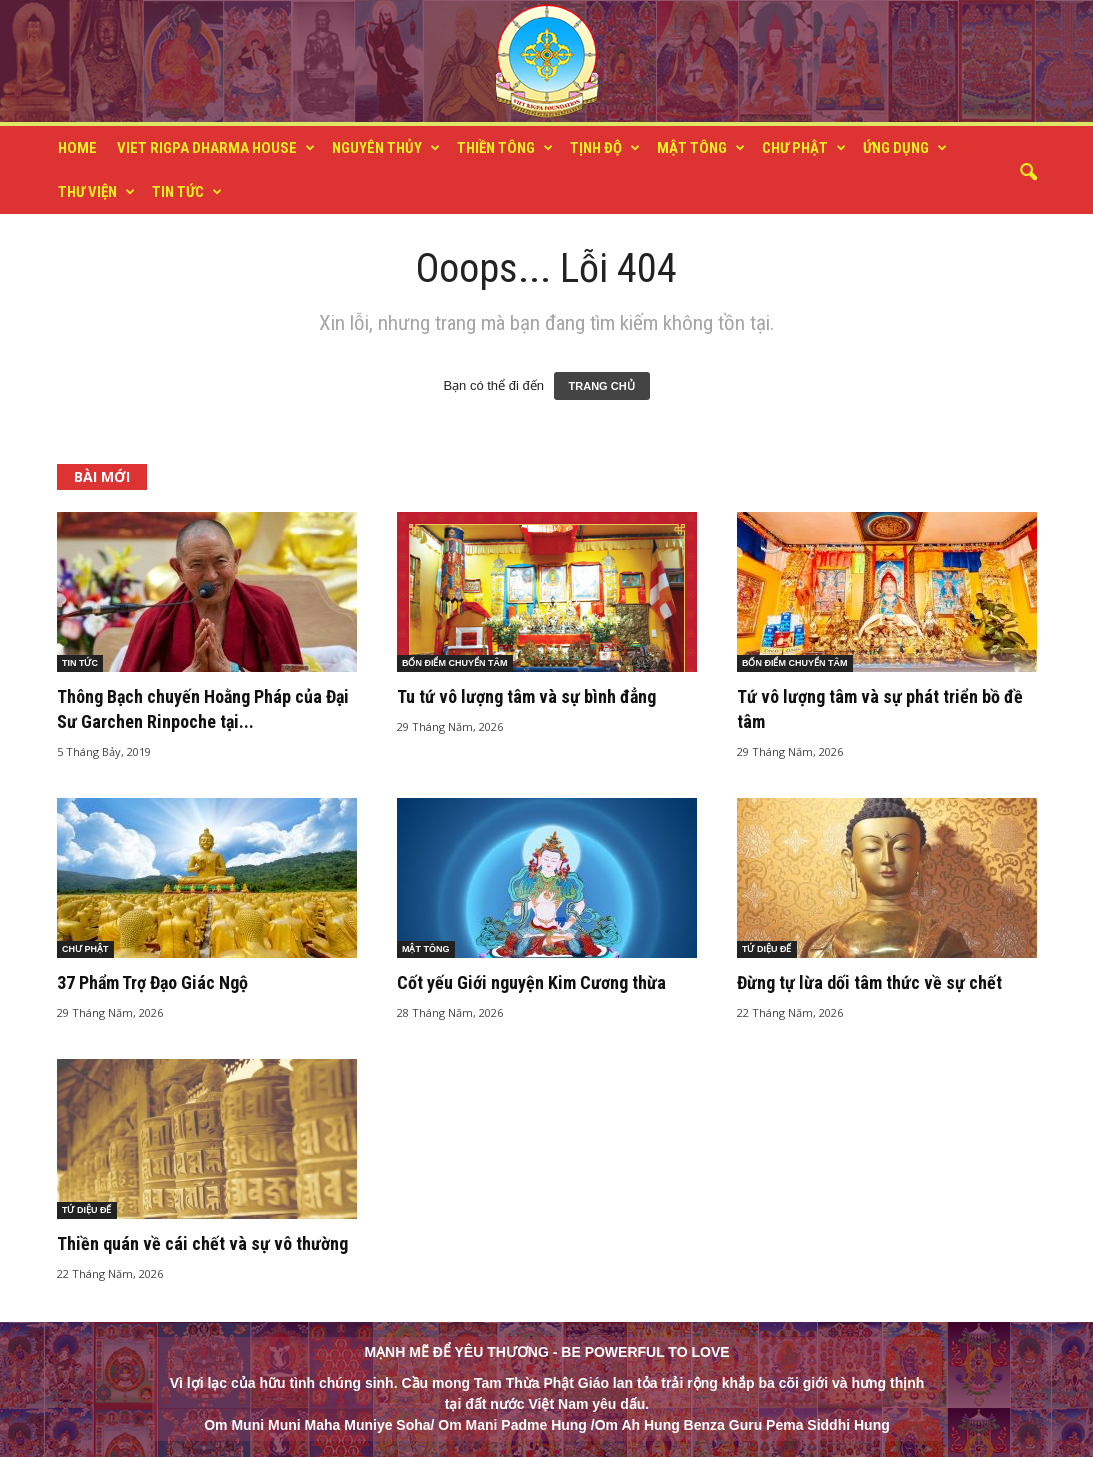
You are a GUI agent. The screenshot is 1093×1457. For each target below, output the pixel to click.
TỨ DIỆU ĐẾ (767, 949)
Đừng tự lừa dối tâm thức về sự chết (869, 982)
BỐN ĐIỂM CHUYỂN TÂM (455, 663)
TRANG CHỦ (602, 386)
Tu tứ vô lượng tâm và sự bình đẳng (526, 696)
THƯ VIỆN (96, 192)
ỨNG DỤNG (905, 148)
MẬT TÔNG (701, 148)
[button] (1028, 173)
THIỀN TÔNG (505, 148)
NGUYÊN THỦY (386, 148)
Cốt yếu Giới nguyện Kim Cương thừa (531, 982)
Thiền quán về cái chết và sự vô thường (202, 1243)
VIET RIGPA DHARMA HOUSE (216, 148)
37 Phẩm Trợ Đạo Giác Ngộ (152, 982)
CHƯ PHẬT (804, 148)
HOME (77, 148)
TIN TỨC (187, 192)
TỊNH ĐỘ (605, 148)
